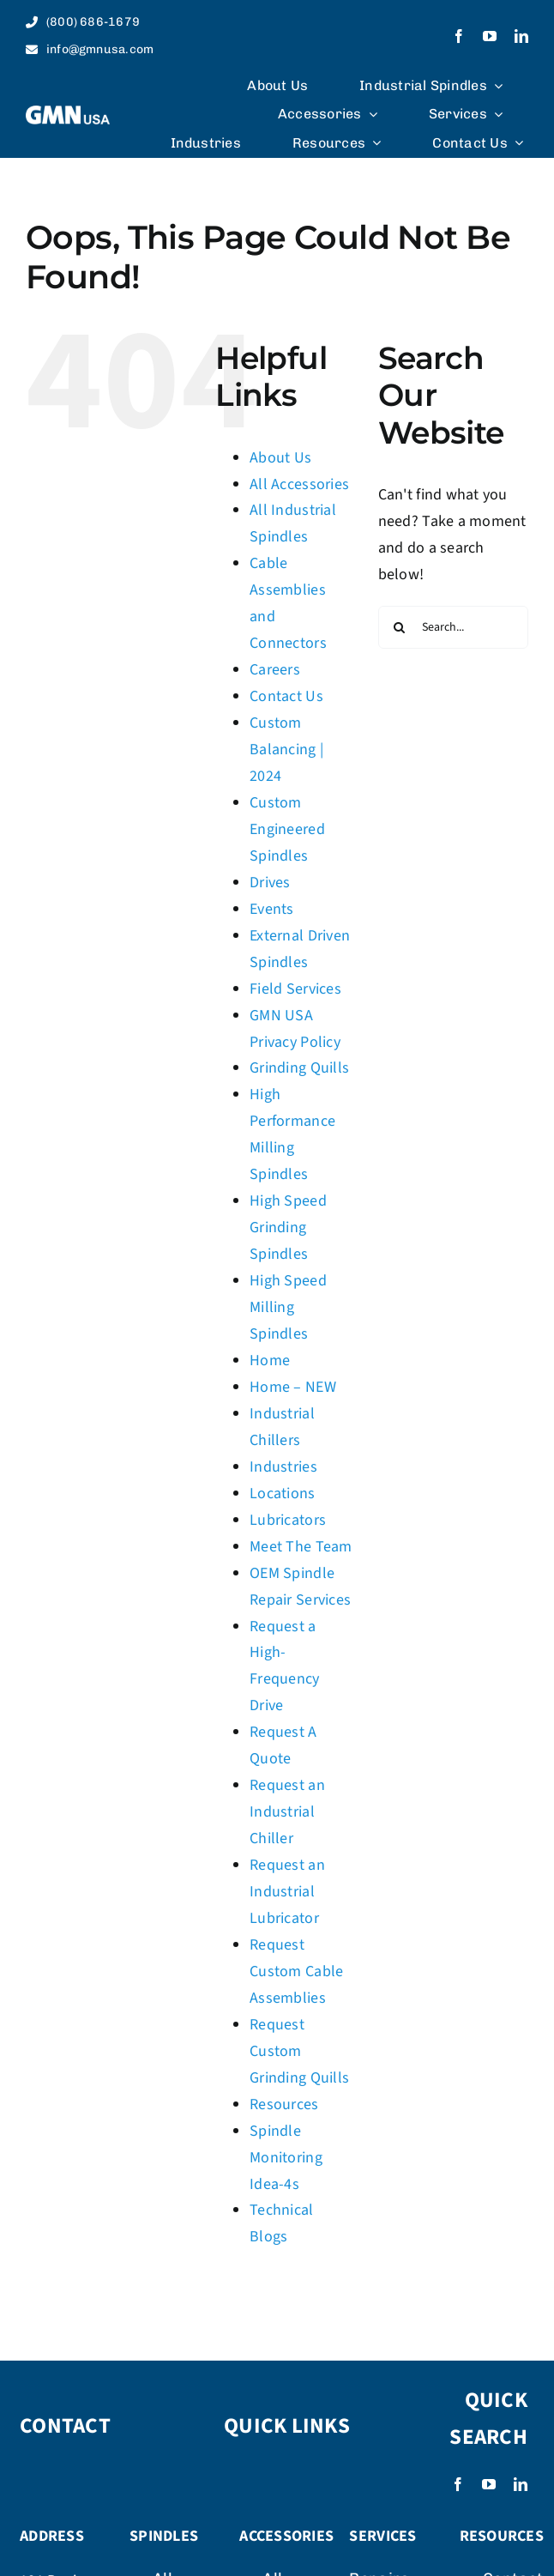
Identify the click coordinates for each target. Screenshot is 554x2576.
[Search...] (453, 627)
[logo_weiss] (68, 113)
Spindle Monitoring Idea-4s (286, 2157)
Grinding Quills (299, 1068)
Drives (270, 882)
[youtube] (490, 36)
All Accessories (299, 484)
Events (272, 909)
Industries (283, 1467)
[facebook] (459, 36)
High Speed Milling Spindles (288, 1307)
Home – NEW (293, 1387)
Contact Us (286, 696)
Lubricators (288, 1520)
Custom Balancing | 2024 (286, 749)
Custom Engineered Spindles (287, 829)
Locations (282, 1493)
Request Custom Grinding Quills (299, 2051)
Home (270, 1360)
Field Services (295, 989)
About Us (280, 458)
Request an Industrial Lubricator (287, 1891)
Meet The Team (301, 1546)
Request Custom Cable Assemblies (296, 1971)
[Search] (399, 627)
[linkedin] (521, 36)
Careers (275, 669)
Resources (284, 2104)
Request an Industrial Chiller (287, 1812)
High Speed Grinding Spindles (288, 1227)
